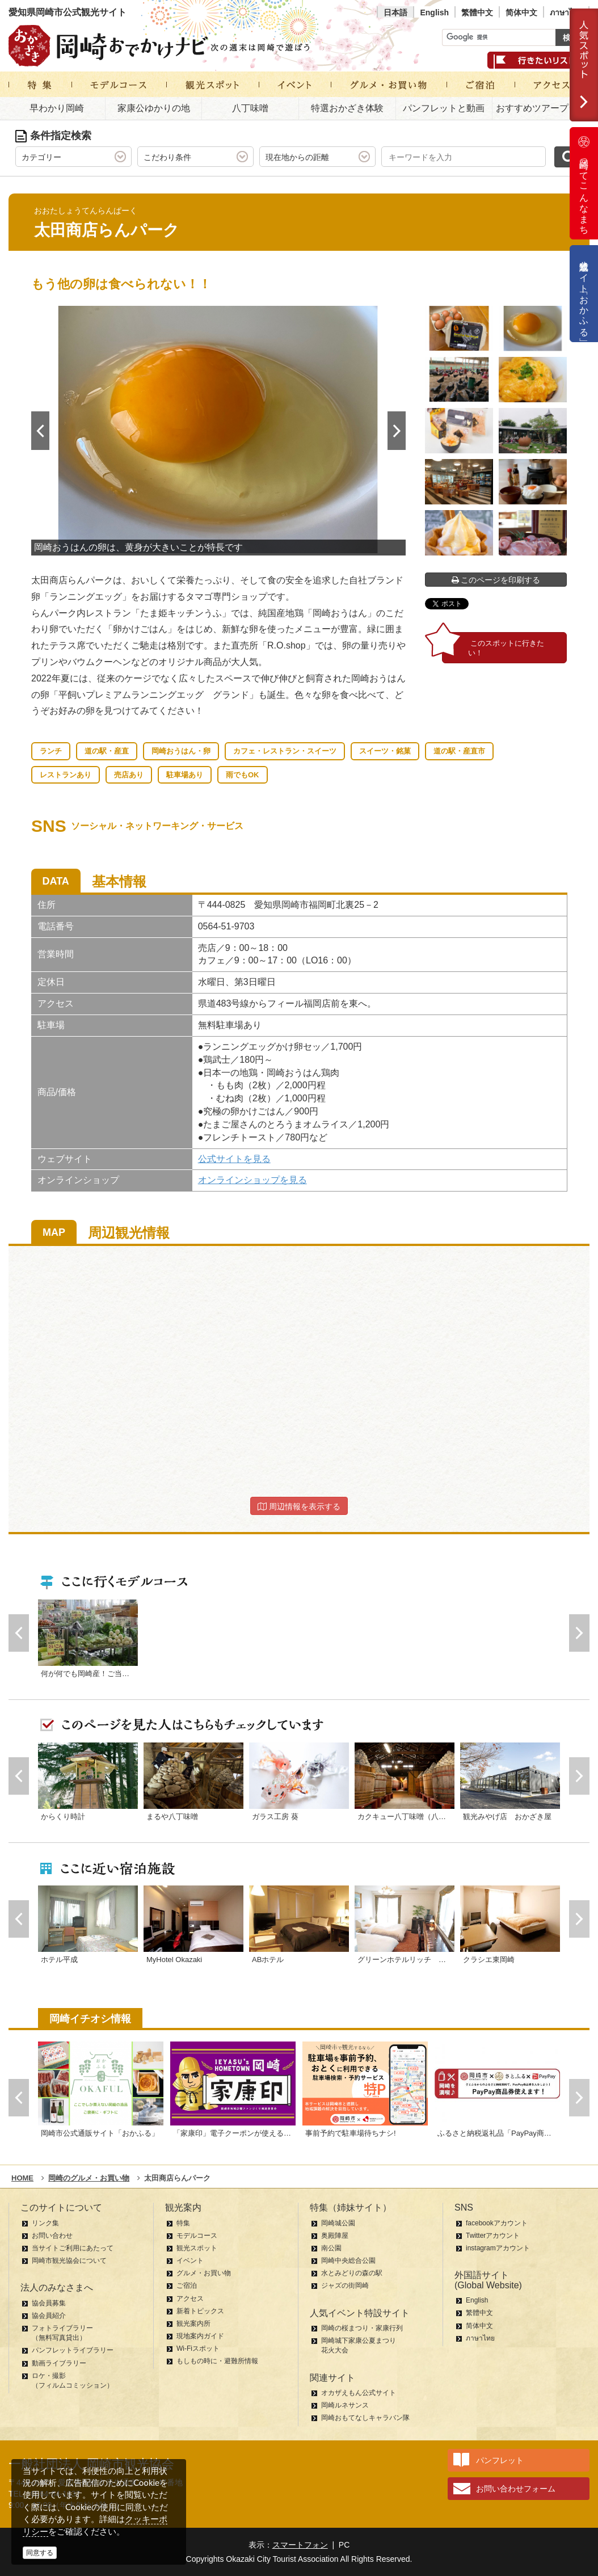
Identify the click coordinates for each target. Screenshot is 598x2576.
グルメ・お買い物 (203, 2273)
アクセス (190, 2299)
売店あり (129, 775)
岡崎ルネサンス (345, 2405)
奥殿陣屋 (334, 2236)
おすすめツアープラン (541, 108)
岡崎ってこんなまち (583, 183)
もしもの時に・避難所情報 (217, 2361)
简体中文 (521, 12)
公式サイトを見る (234, 1159)
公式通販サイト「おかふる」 (584, 293)
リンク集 (45, 2223)
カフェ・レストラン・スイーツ (284, 751)
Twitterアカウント (493, 2236)
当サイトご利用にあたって (72, 2248)
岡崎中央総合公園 (348, 2260)
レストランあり (65, 775)
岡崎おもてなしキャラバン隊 (365, 2418)
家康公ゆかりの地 (153, 108)
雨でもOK (242, 775)
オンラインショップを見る (252, 1180)
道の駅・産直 (107, 751)
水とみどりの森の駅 (351, 2273)
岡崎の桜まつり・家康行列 (362, 2328)
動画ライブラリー (59, 2363)
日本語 (395, 12)
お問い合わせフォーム (515, 2488)
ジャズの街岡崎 (345, 2285)
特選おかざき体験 (347, 108)
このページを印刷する (496, 579)
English (434, 12)
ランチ (51, 751)
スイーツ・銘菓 (385, 751)
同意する (39, 2553)
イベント (190, 2260)
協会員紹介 (49, 2316)
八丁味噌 (250, 108)
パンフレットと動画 (444, 108)
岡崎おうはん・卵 (180, 751)
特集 (183, 2223)
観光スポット (196, 2248)
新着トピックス (200, 2311)
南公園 (331, 2248)
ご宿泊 (186, 2285)
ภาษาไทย (566, 12)
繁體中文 (477, 12)
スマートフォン (300, 2544)
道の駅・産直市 (459, 751)
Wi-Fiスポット (198, 2348)
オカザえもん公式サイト (358, 2393)
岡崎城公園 (338, 2223)
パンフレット (500, 2460)
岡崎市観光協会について (69, 2260)
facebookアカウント (497, 2223)
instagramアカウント (498, 2248)
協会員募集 (49, 2303)
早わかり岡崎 (57, 108)
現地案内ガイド (200, 2336)
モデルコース (196, 2236)
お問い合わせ (52, 2236)
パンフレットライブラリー (72, 2350)
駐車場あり (184, 775)
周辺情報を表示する (299, 1506)
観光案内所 (193, 2323)
